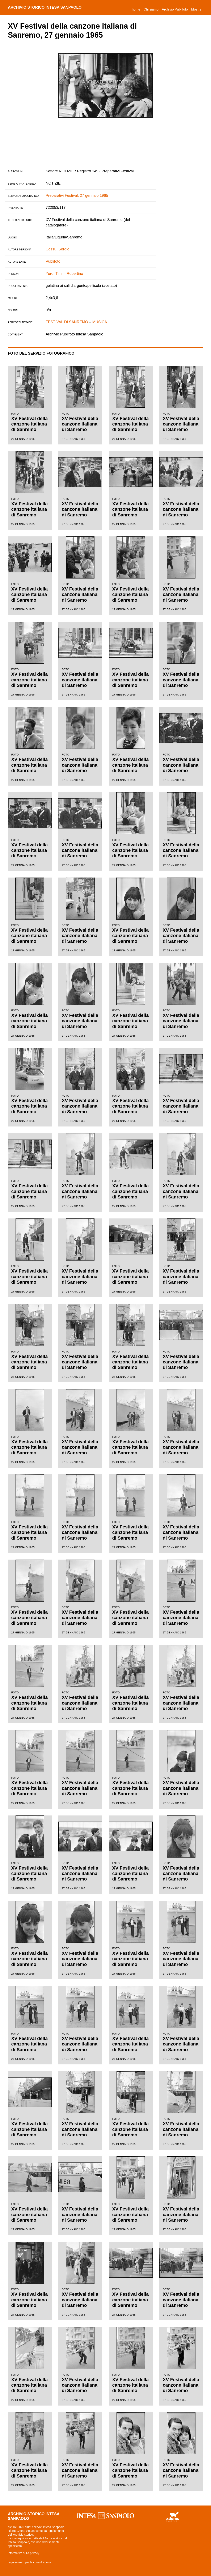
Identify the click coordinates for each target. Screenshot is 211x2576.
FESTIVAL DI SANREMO (67, 322)
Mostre (196, 9)
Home (137, 8)
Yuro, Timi (54, 273)
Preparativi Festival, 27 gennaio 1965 (77, 195)
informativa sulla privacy (23, 2553)
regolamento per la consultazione (29, 2562)
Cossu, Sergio (57, 249)
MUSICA (99, 322)
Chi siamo (151, 9)
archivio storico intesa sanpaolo (45, 7)
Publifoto (53, 261)
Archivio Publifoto (175, 9)
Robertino (75, 273)
